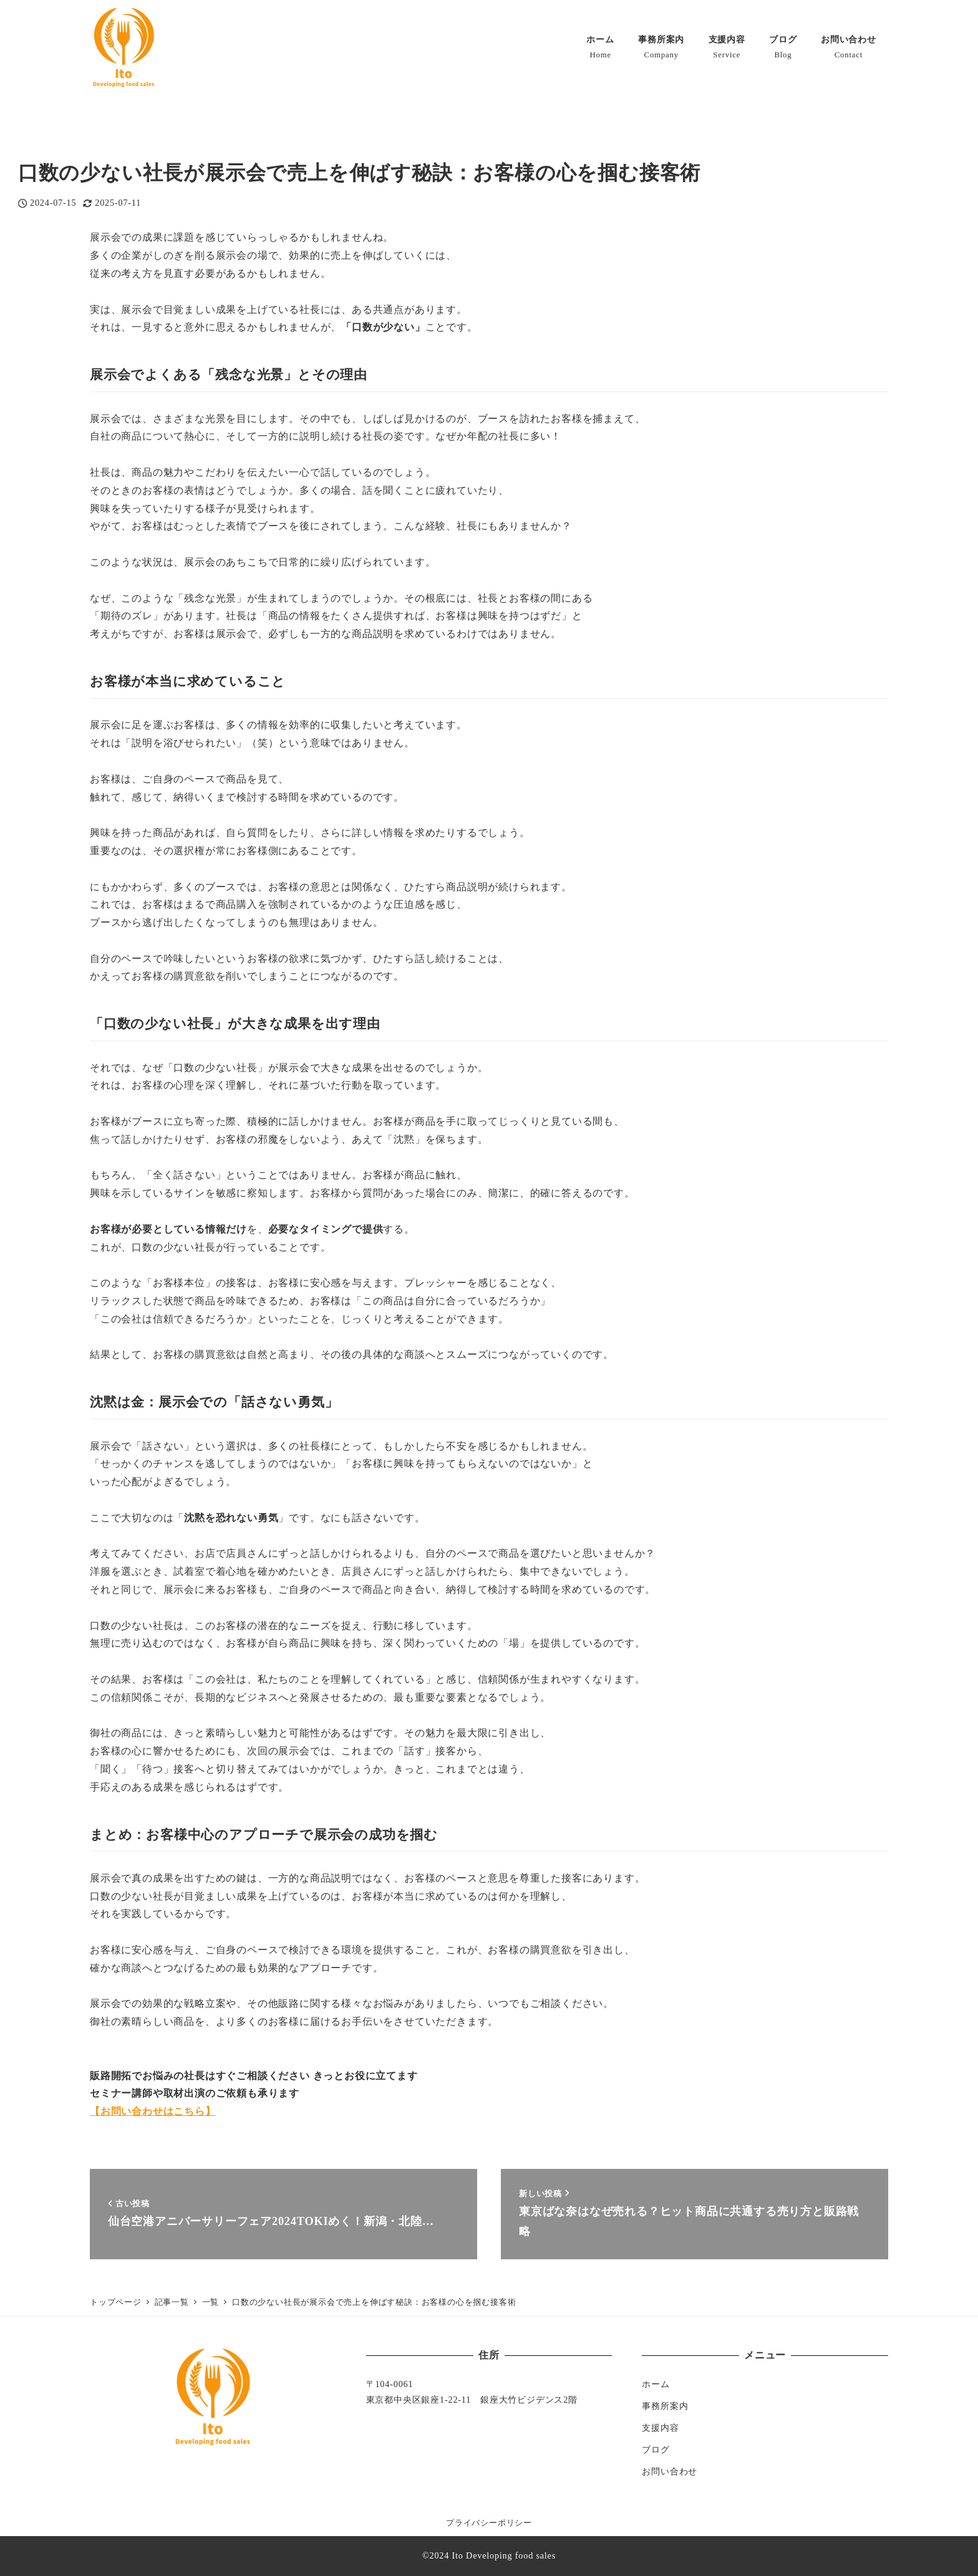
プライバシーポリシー (489, 2523)
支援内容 (660, 2428)
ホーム (655, 2384)
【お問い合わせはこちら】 (153, 2111)
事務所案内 (665, 2406)
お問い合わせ (669, 2471)
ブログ (655, 2449)
